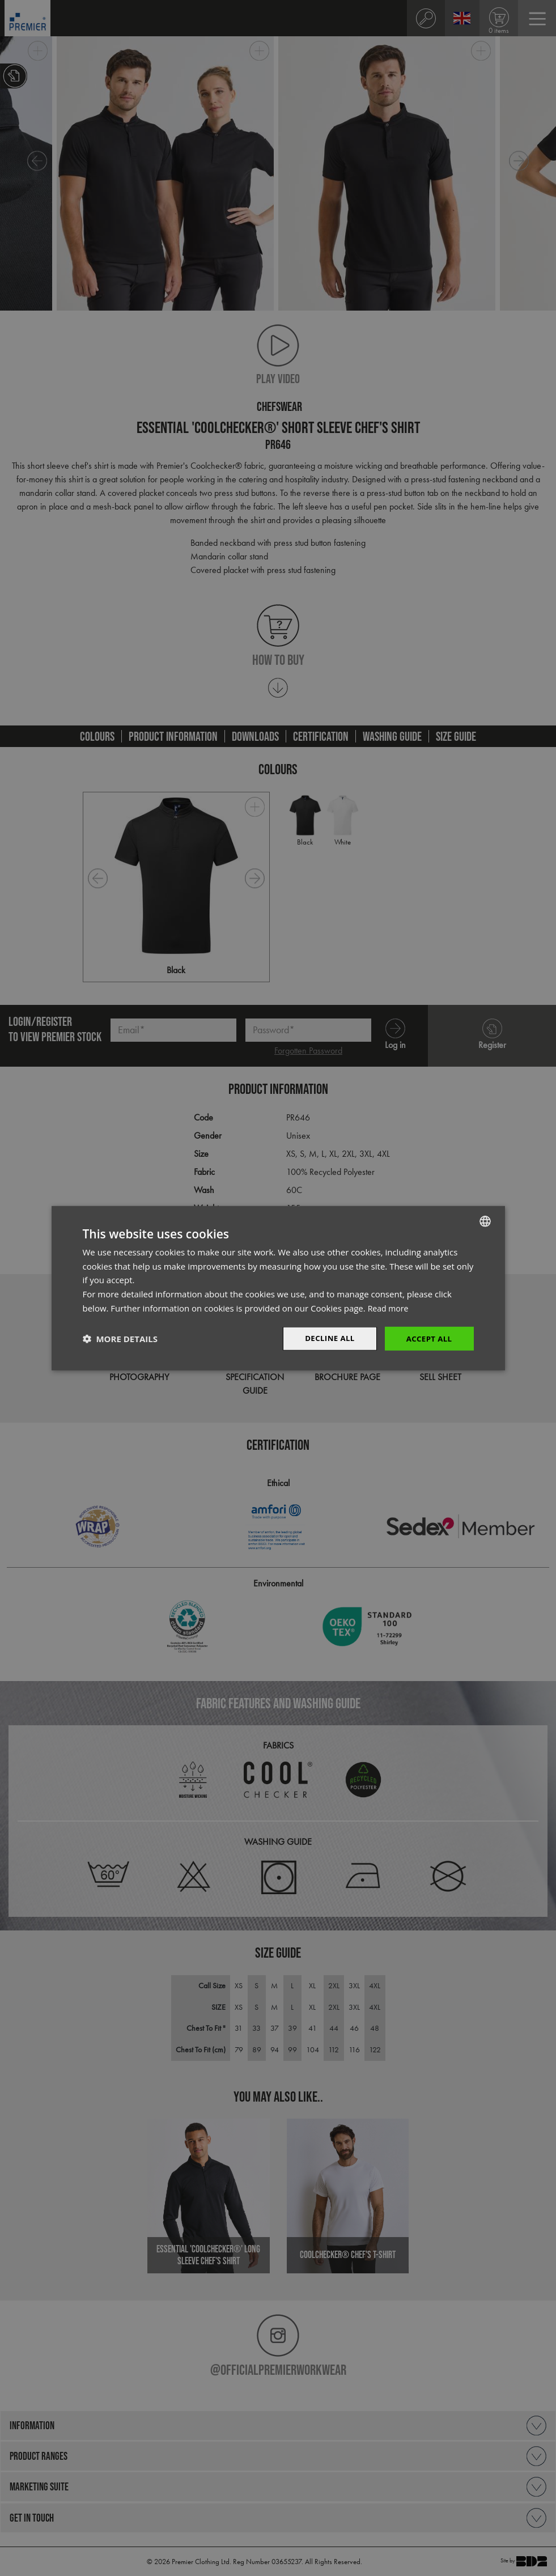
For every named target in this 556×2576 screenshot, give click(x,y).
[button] (120, 1339)
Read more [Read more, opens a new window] (389, 1307)
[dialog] (278, 1288)
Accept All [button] (428, 1337)
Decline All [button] (326, 1337)
